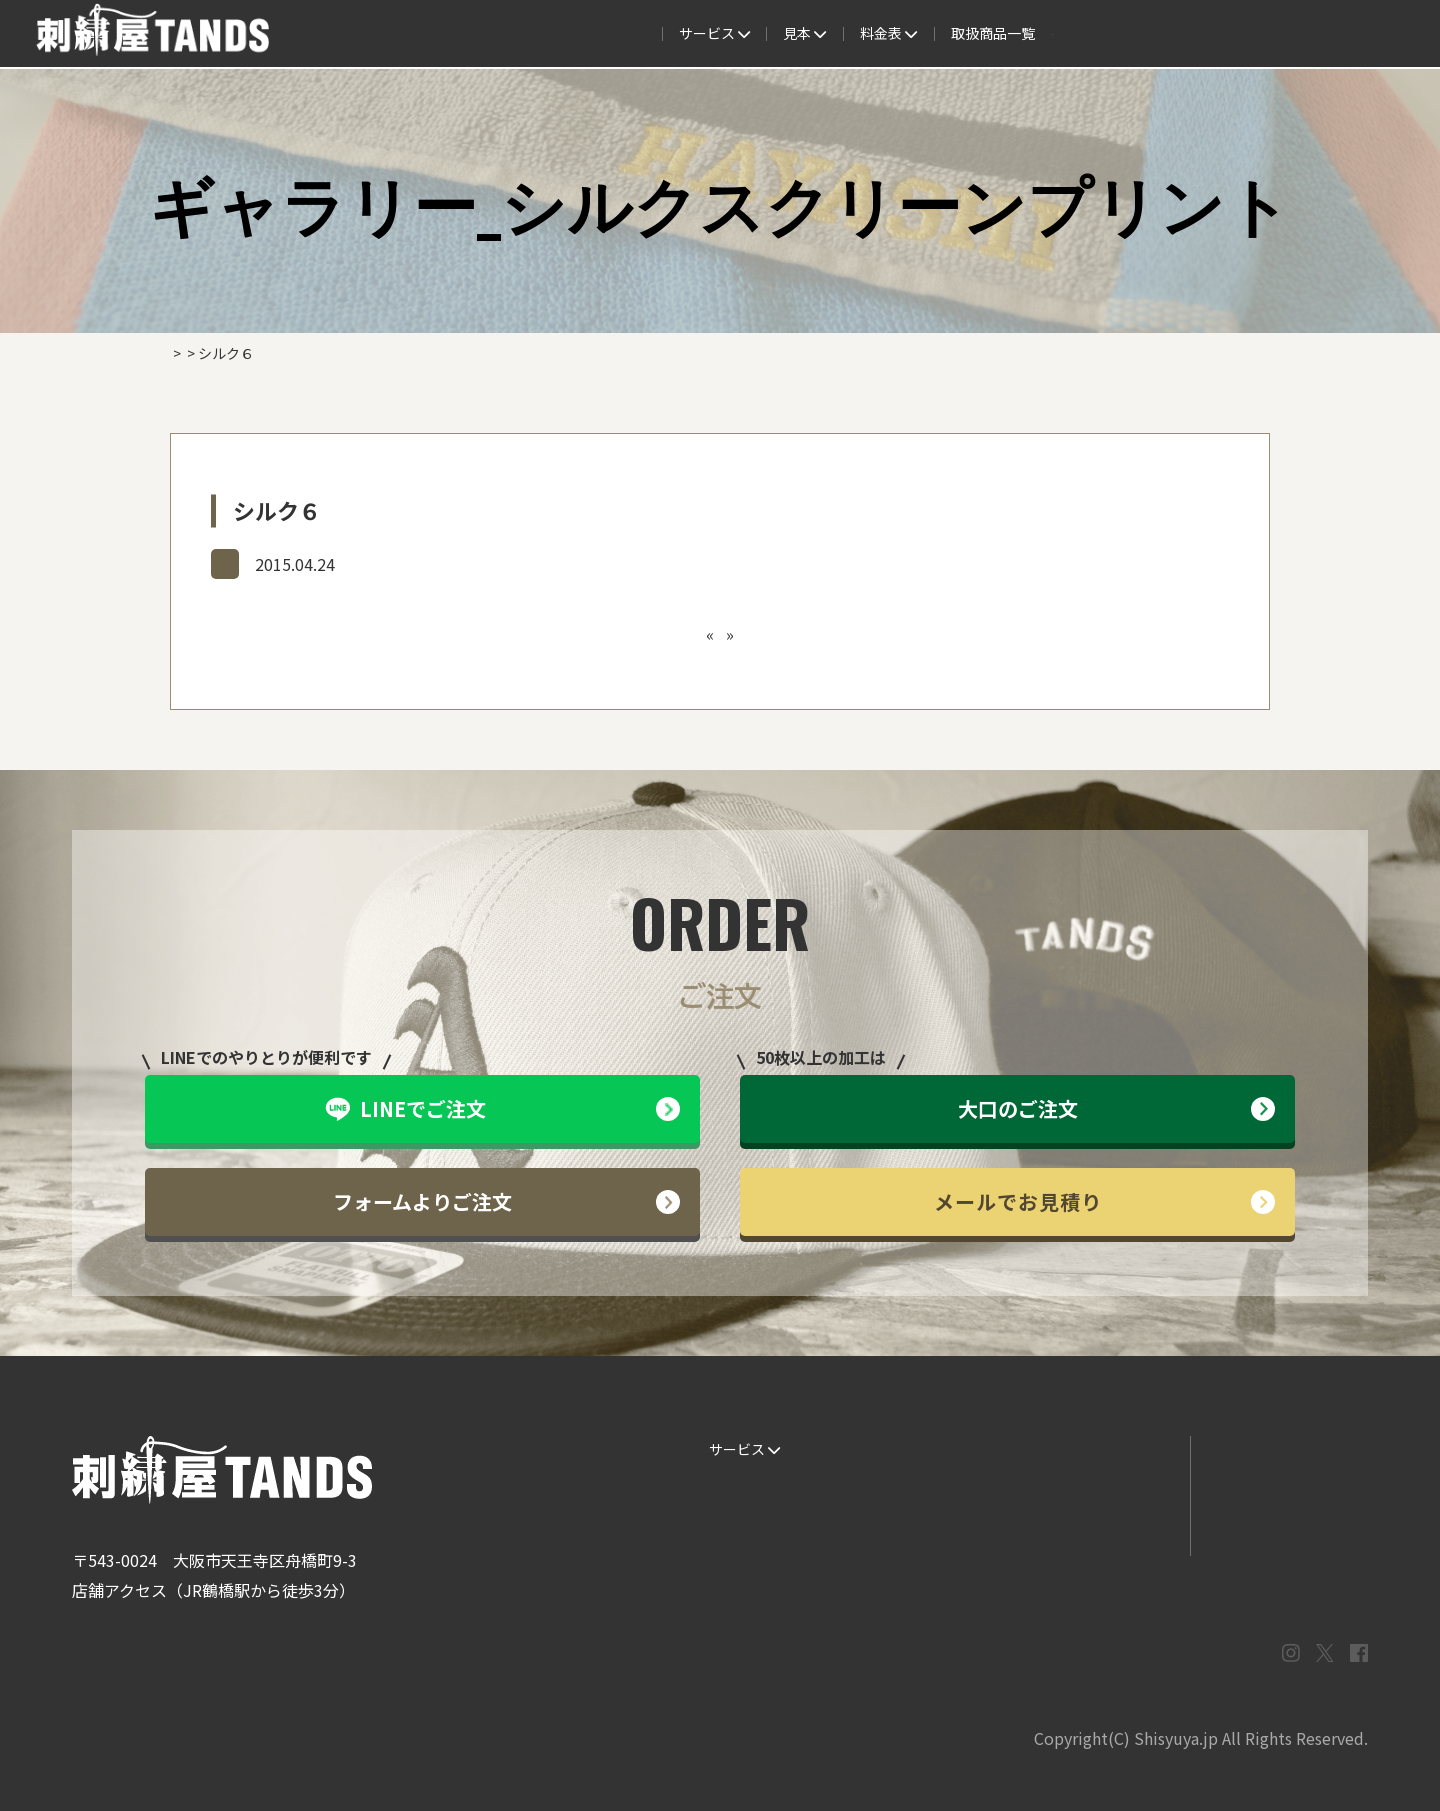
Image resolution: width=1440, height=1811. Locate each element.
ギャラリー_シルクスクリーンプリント (348, 563)
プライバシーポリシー (1279, 1530)
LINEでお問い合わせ (1273, 1449)
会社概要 (1124, 34)
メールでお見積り (1105, 1201)
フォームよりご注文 (506, 1201)
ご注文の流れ (528, 34)
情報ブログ (1087, 1490)
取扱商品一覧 (1020, 34)
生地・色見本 (922, 1449)
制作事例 (708, 34)
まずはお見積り (1101, 1530)
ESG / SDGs (738, 1570)
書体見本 (730, 1530)
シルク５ (663, 634)
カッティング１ (754, 634)
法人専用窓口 (1227, 34)
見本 (625, 34)
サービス (416, 34)
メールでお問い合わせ (1279, 1490)
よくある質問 (812, 34)
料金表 (915, 34)
